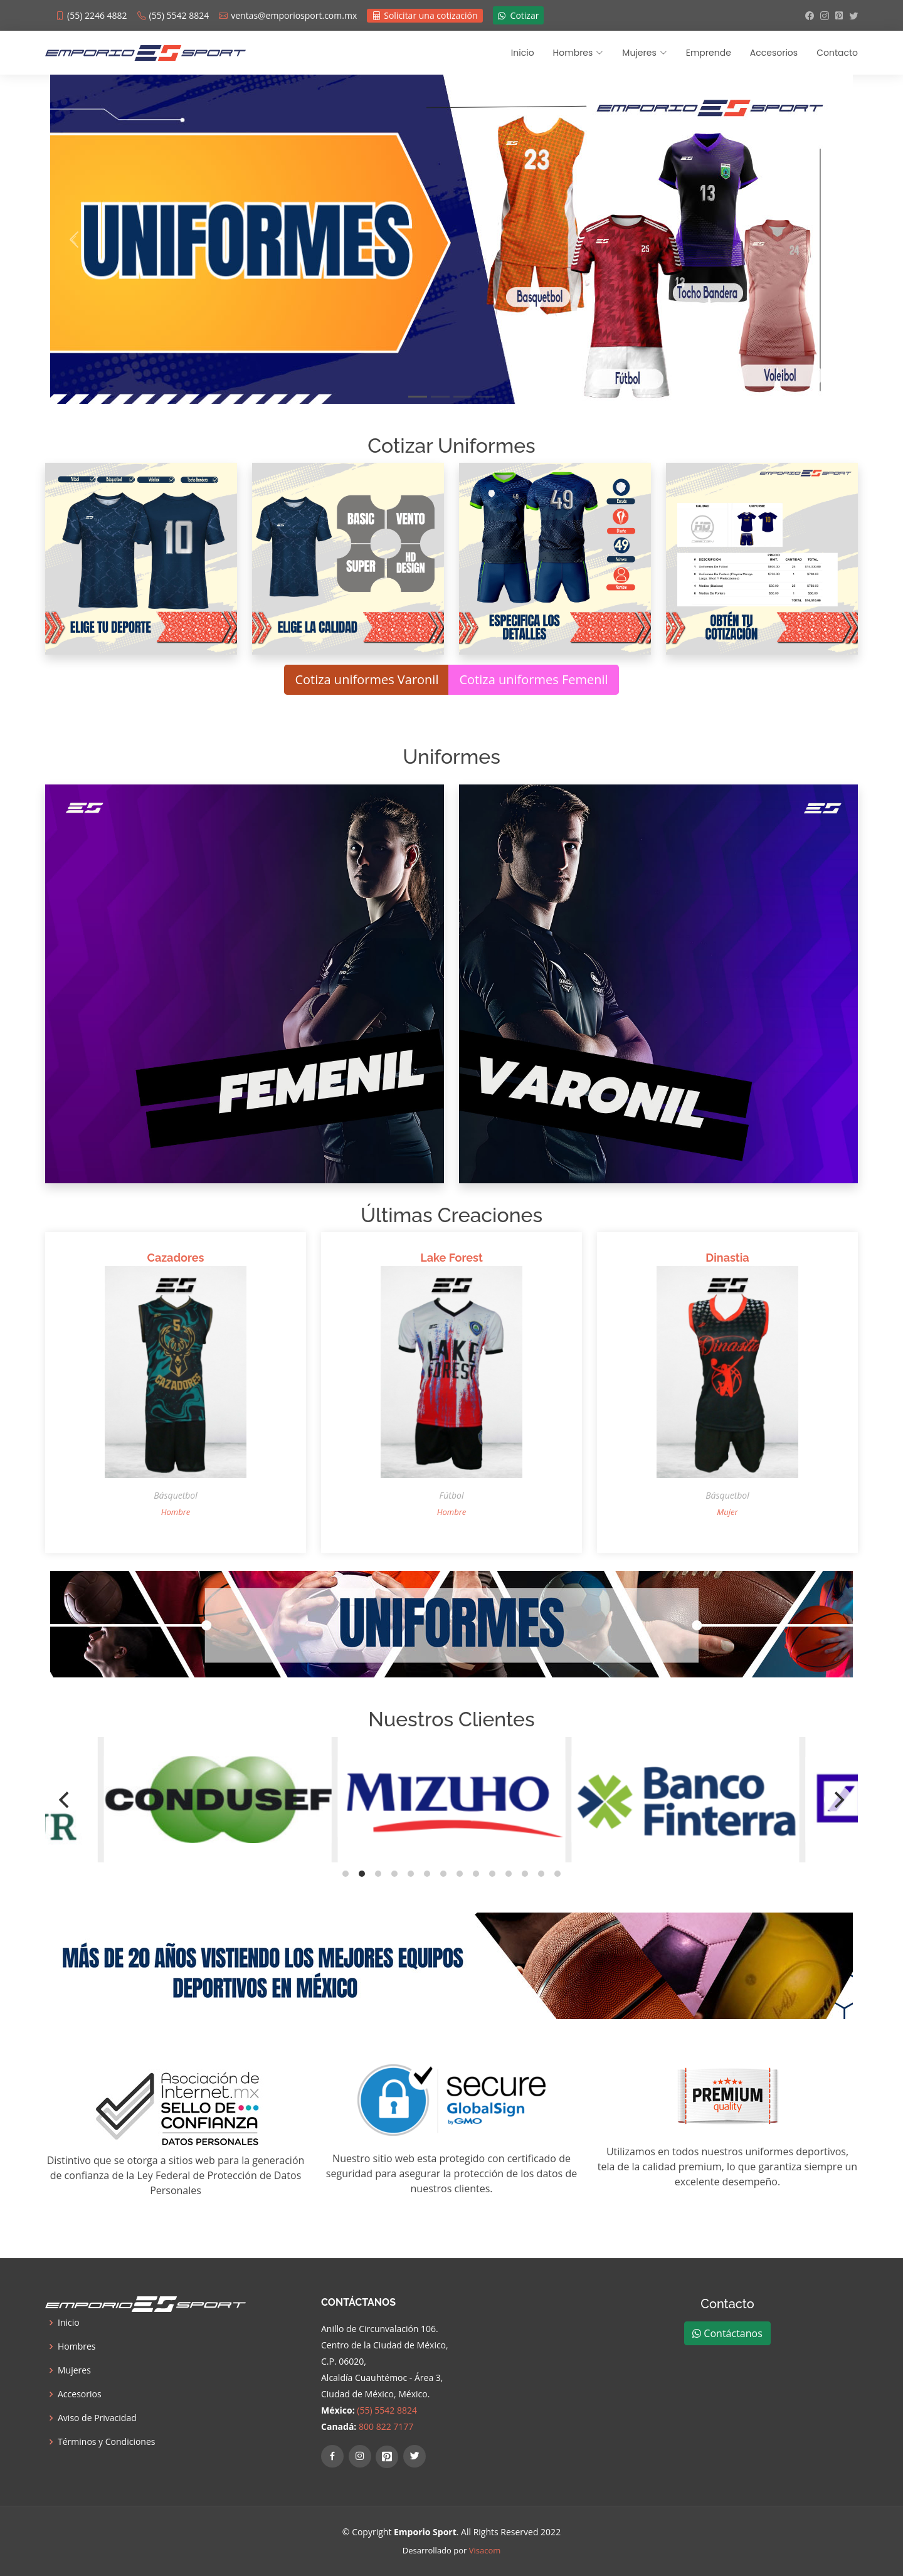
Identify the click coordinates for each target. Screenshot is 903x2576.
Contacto (837, 52)
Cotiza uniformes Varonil (366, 679)
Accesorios (774, 52)
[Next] (838, 1799)
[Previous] (65, 1799)
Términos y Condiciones (106, 2441)
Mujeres (74, 2370)
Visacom (485, 2550)
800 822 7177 (386, 2426)
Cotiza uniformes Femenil (533, 679)
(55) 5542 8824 (387, 2410)
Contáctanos (727, 2333)
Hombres (77, 2346)
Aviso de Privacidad (97, 2418)
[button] (74, 239)
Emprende (708, 52)
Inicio (522, 52)
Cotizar (518, 15)
